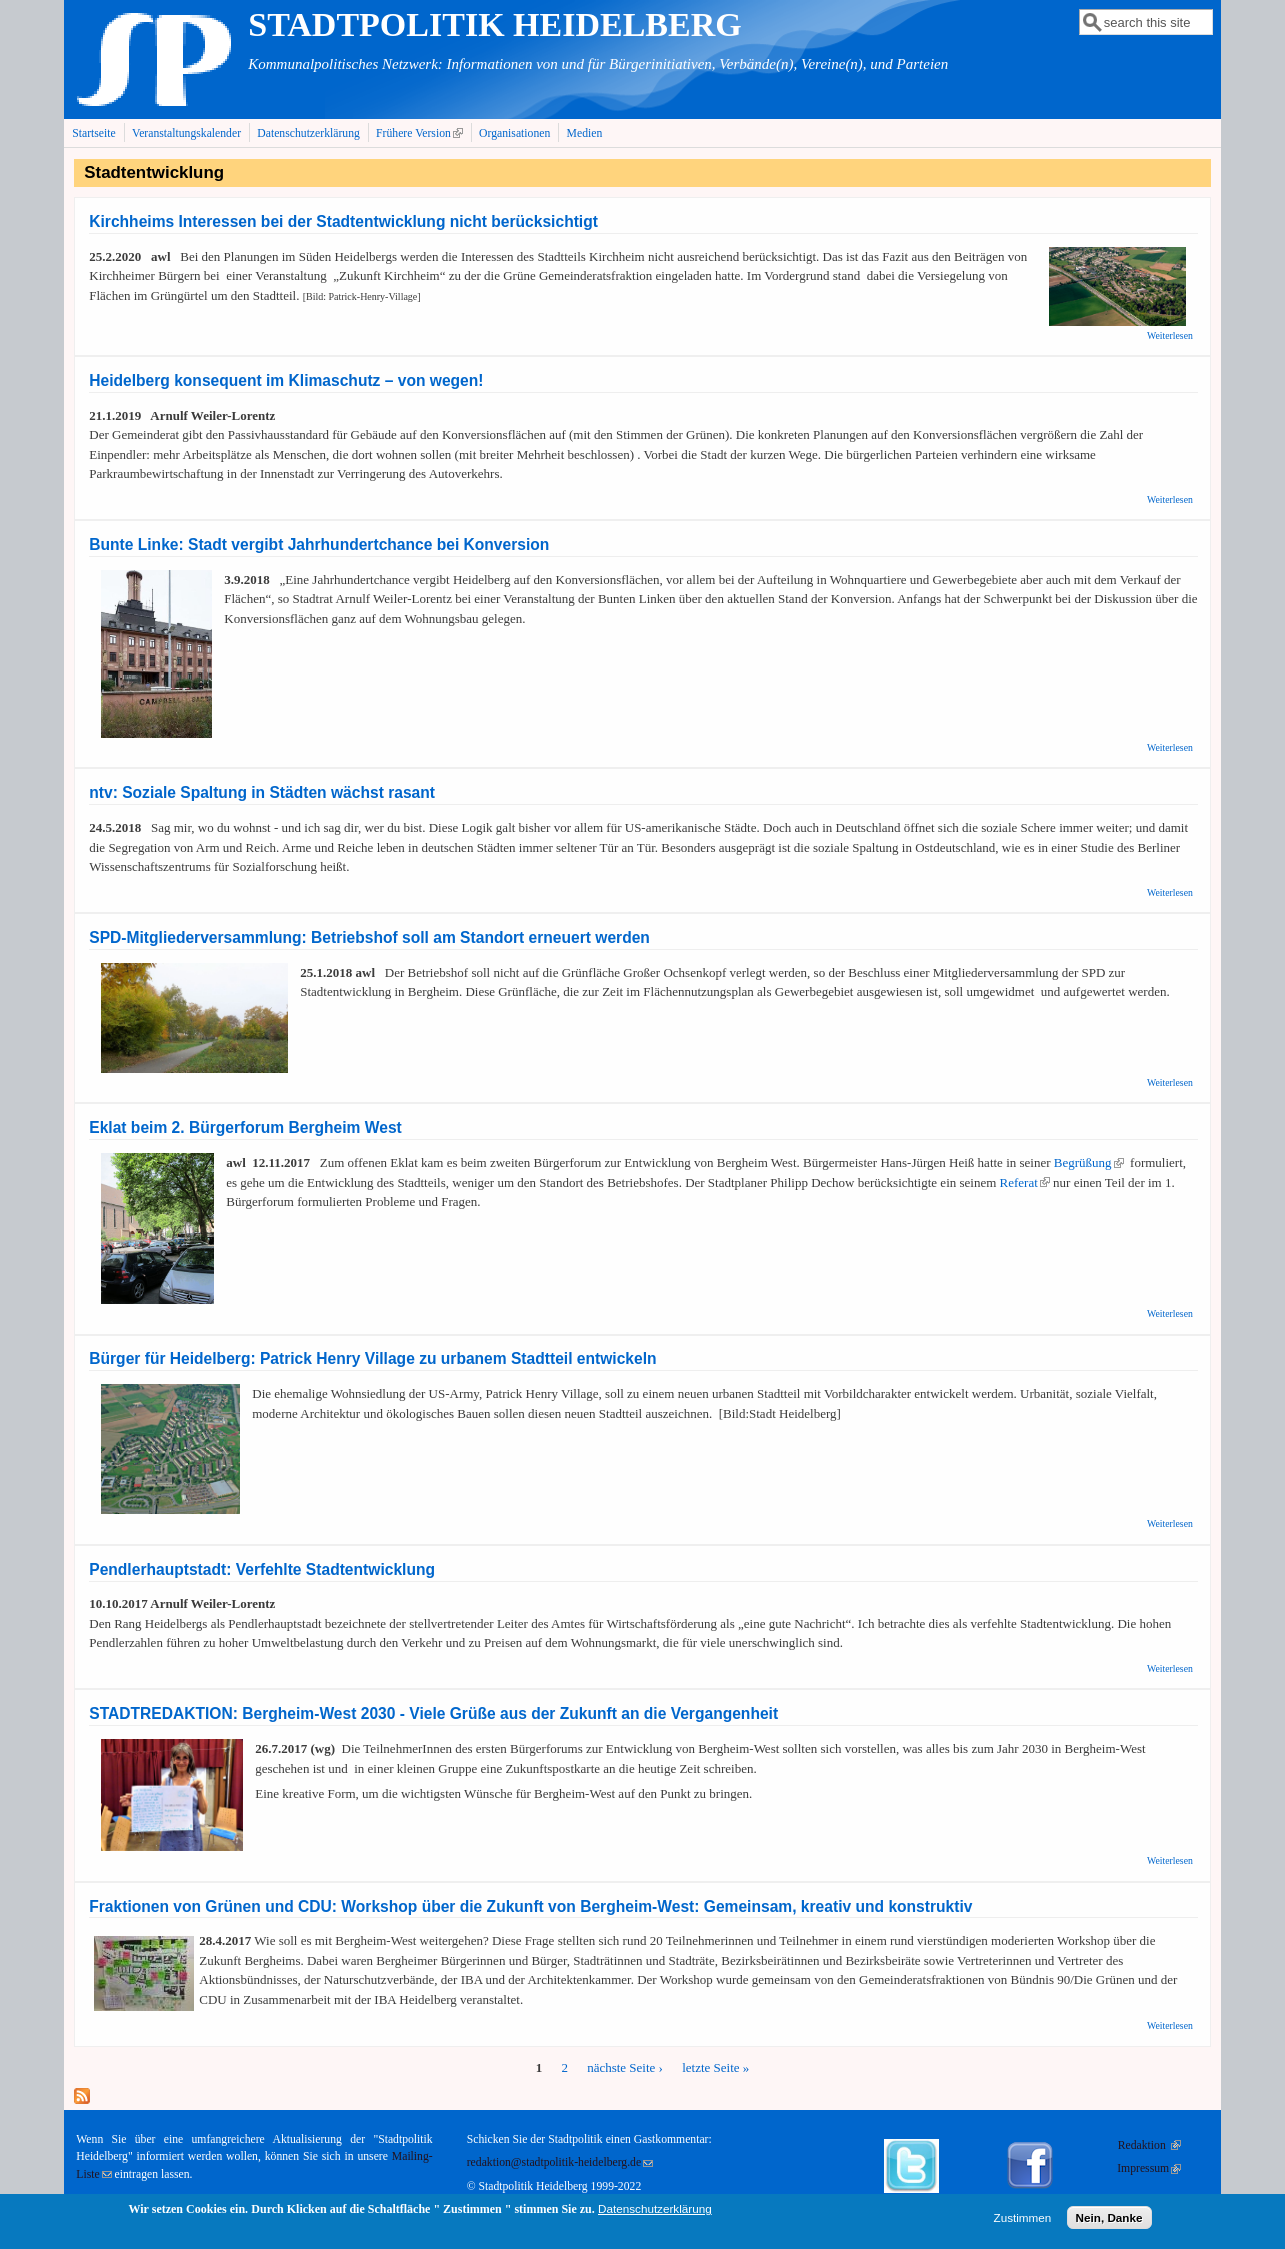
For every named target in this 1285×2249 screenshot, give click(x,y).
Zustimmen (1023, 2221)
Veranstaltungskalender (186, 133)
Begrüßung (1089, 1162)
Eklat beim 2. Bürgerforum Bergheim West (245, 1127)
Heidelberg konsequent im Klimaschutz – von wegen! (286, 380)
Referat (1025, 1182)
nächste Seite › (625, 2067)
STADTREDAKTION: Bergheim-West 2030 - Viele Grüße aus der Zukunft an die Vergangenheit (433, 1713)
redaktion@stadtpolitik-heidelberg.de (560, 2162)
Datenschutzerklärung (308, 133)
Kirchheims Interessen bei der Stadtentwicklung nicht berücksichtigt (343, 221)
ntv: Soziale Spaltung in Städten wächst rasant (262, 792)
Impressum (1149, 2168)
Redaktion (1149, 2145)
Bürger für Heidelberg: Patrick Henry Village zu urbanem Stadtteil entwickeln (372, 1358)
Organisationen (514, 133)
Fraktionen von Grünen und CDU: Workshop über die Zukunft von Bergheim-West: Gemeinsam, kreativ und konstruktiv (530, 1906)
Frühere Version (421, 133)
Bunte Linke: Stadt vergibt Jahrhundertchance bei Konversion (319, 544)
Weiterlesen (1170, 335)
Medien (585, 133)
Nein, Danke (1109, 2221)
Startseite (94, 133)
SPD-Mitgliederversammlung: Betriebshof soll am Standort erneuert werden (369, 937)
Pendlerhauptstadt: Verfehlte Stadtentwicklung (262, 1569)
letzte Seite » (715, 2067)
